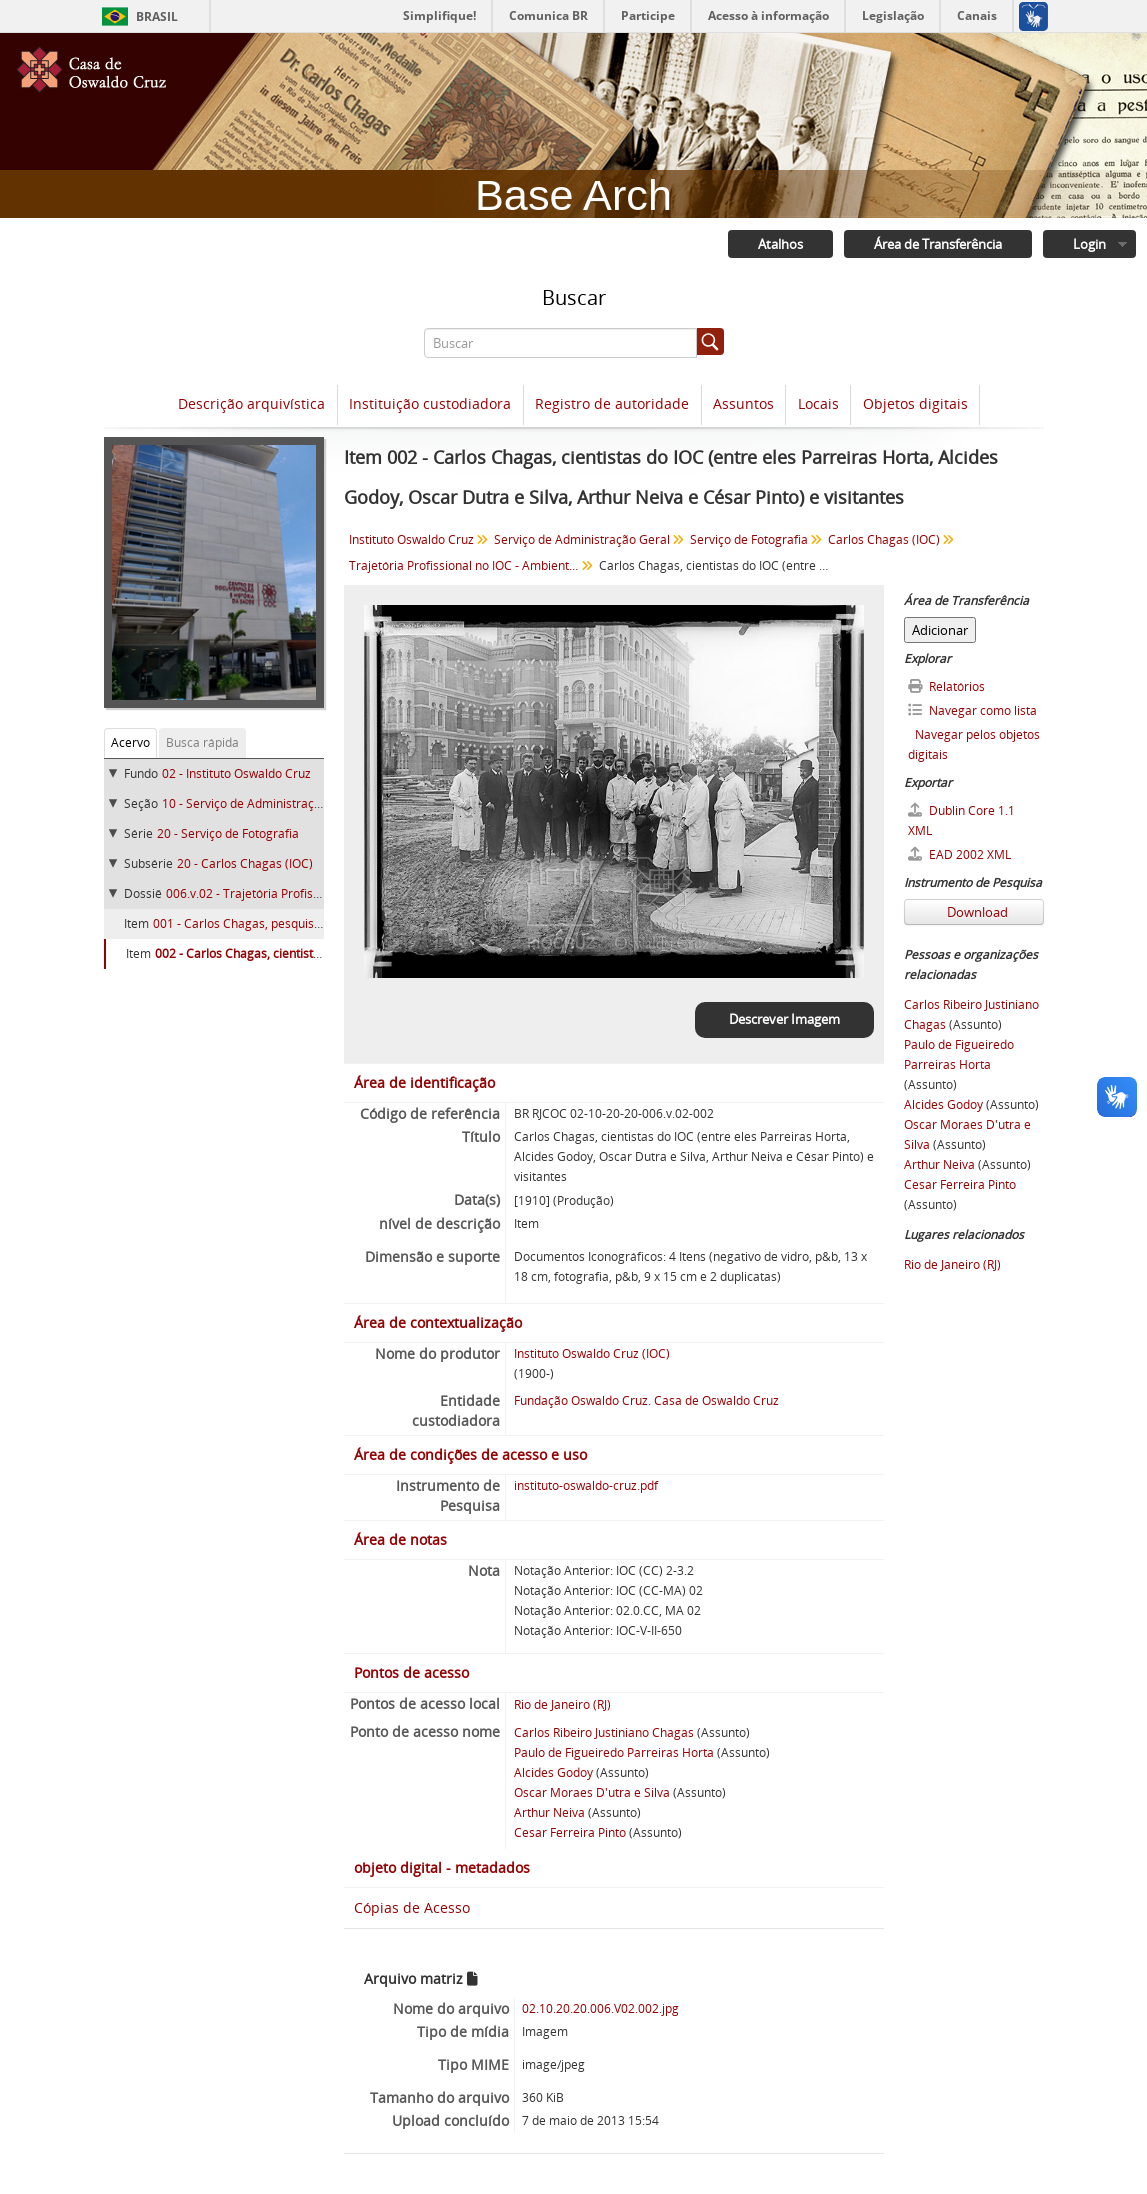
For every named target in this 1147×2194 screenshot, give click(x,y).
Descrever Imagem (784, 1019)
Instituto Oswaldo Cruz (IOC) (592, 1353)
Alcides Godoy (553, 1772)
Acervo (130, 742)
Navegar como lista (972, 710)
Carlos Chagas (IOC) (884, 539)
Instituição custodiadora (430, 403)
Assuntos (743, 403)
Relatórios (946, 686)
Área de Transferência (938, 244)
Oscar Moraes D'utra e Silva (592, 1792)
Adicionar (940, 630)
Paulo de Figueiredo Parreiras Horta (614, 1752)
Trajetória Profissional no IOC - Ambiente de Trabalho (466, 565)
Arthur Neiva (549, 1812)
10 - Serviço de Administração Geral (262, 803)
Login (1089, 244)
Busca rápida (202, 742)
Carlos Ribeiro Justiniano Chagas (604, 1732)
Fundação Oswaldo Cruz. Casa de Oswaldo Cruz (646, 1400)
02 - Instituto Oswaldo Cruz (236, 773)
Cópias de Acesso (412, 1907)
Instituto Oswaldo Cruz (411, 539)
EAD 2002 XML (959, 854)
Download (976, 912)
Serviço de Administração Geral (582, 539)
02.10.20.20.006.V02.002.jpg (600, 2008)
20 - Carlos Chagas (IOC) (245, 863)
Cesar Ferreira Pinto (570, 1832)
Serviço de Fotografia (749, 539)
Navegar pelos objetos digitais (974, 744)
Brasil (157, 16)
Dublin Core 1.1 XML (961, 820)
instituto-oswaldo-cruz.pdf (586, 1485)
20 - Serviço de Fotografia (228, 833)
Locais (818, 403)
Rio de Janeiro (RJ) (562, 1704)
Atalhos (780, 244)
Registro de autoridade (612, 403)
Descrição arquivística (251, 403)
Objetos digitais (915, 403)
